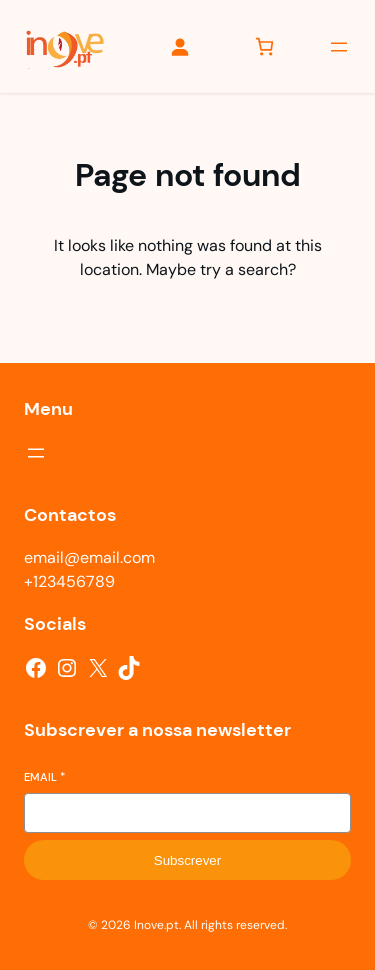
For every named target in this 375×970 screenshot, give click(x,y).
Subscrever (187, 860)
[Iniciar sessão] (179, 46)
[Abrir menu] (339, 47)
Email (44, 777)
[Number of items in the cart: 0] (264, 46)
